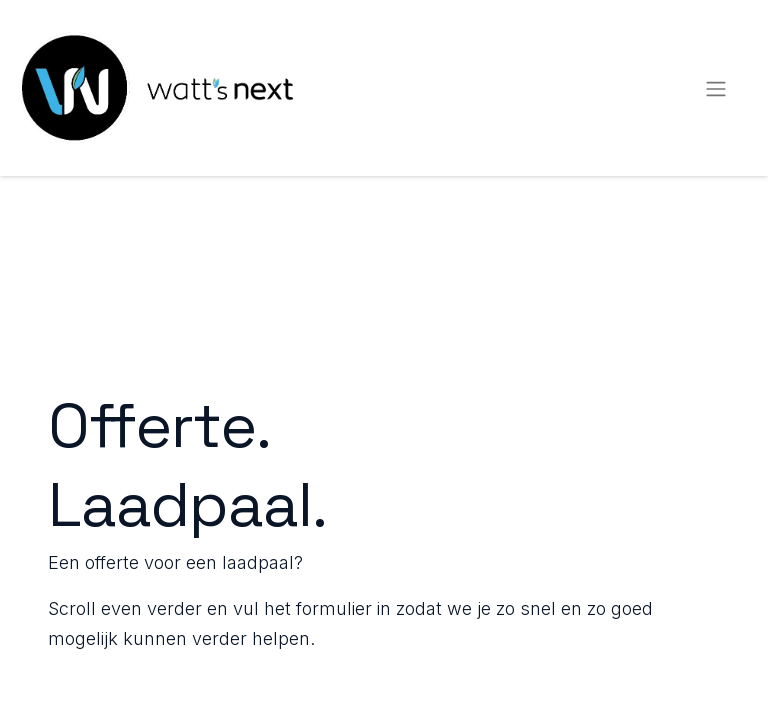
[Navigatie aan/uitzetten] (716, 87)
